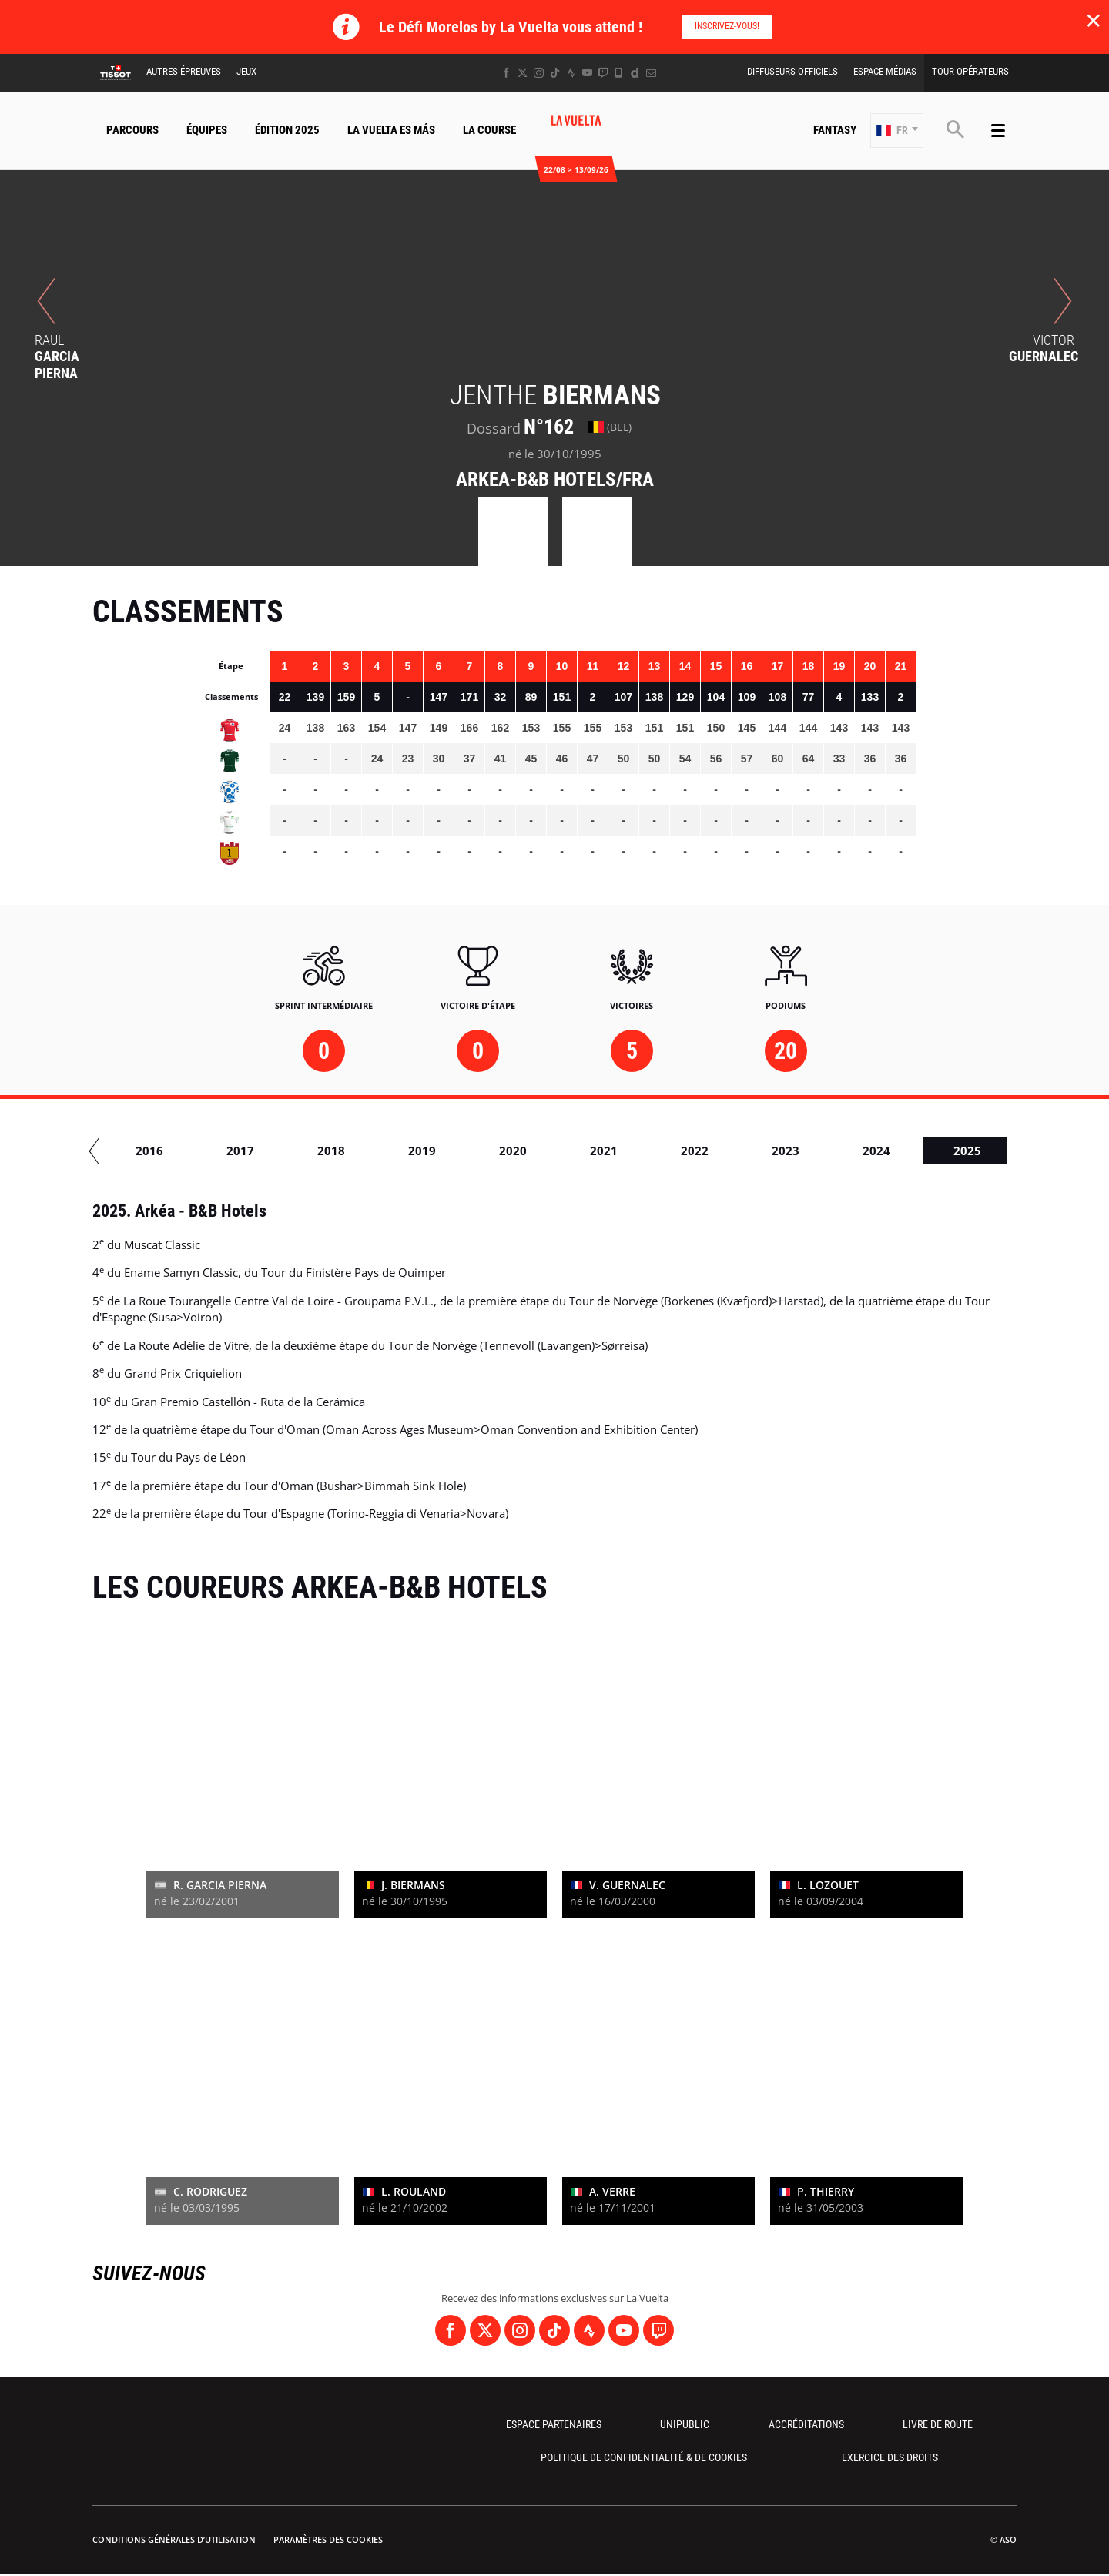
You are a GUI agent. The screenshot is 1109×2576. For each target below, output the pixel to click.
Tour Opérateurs (970, 71)
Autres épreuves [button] (183, 71)
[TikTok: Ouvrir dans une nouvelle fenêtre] (555, 73)
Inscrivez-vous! (727, 26)
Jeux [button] (246, 71)
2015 (229, 1150)
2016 (320, 1150)
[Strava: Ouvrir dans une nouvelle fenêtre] (571, 73)
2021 (775, 1150)
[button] (896, 130)
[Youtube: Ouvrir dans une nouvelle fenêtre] (587, 73)
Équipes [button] (206, 130)
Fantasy (834, 130)
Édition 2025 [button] (287, 130)
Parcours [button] (132, 130)
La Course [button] (489, 130)
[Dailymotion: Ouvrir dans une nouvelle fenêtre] (635, 73)
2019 (593, 1150)
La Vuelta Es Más (391, 130)
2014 (138, 1150)
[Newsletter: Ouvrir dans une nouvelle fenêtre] (651, 73)
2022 (865, 1150)
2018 (502, 1150)
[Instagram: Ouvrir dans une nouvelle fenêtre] (539, 73)
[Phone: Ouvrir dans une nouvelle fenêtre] (619, 73)
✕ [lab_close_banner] (1093, 20)
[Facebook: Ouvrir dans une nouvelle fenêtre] (506, 73)
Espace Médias (884, 71)
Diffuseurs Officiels (792, 71)
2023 (956, 1150)
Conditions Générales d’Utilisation (174, 2539)
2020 (684, 1150)
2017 (411, 1150)
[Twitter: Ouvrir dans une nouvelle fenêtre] (522, 73)
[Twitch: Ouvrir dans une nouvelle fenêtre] (603, 73)
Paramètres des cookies (328, 2539)
